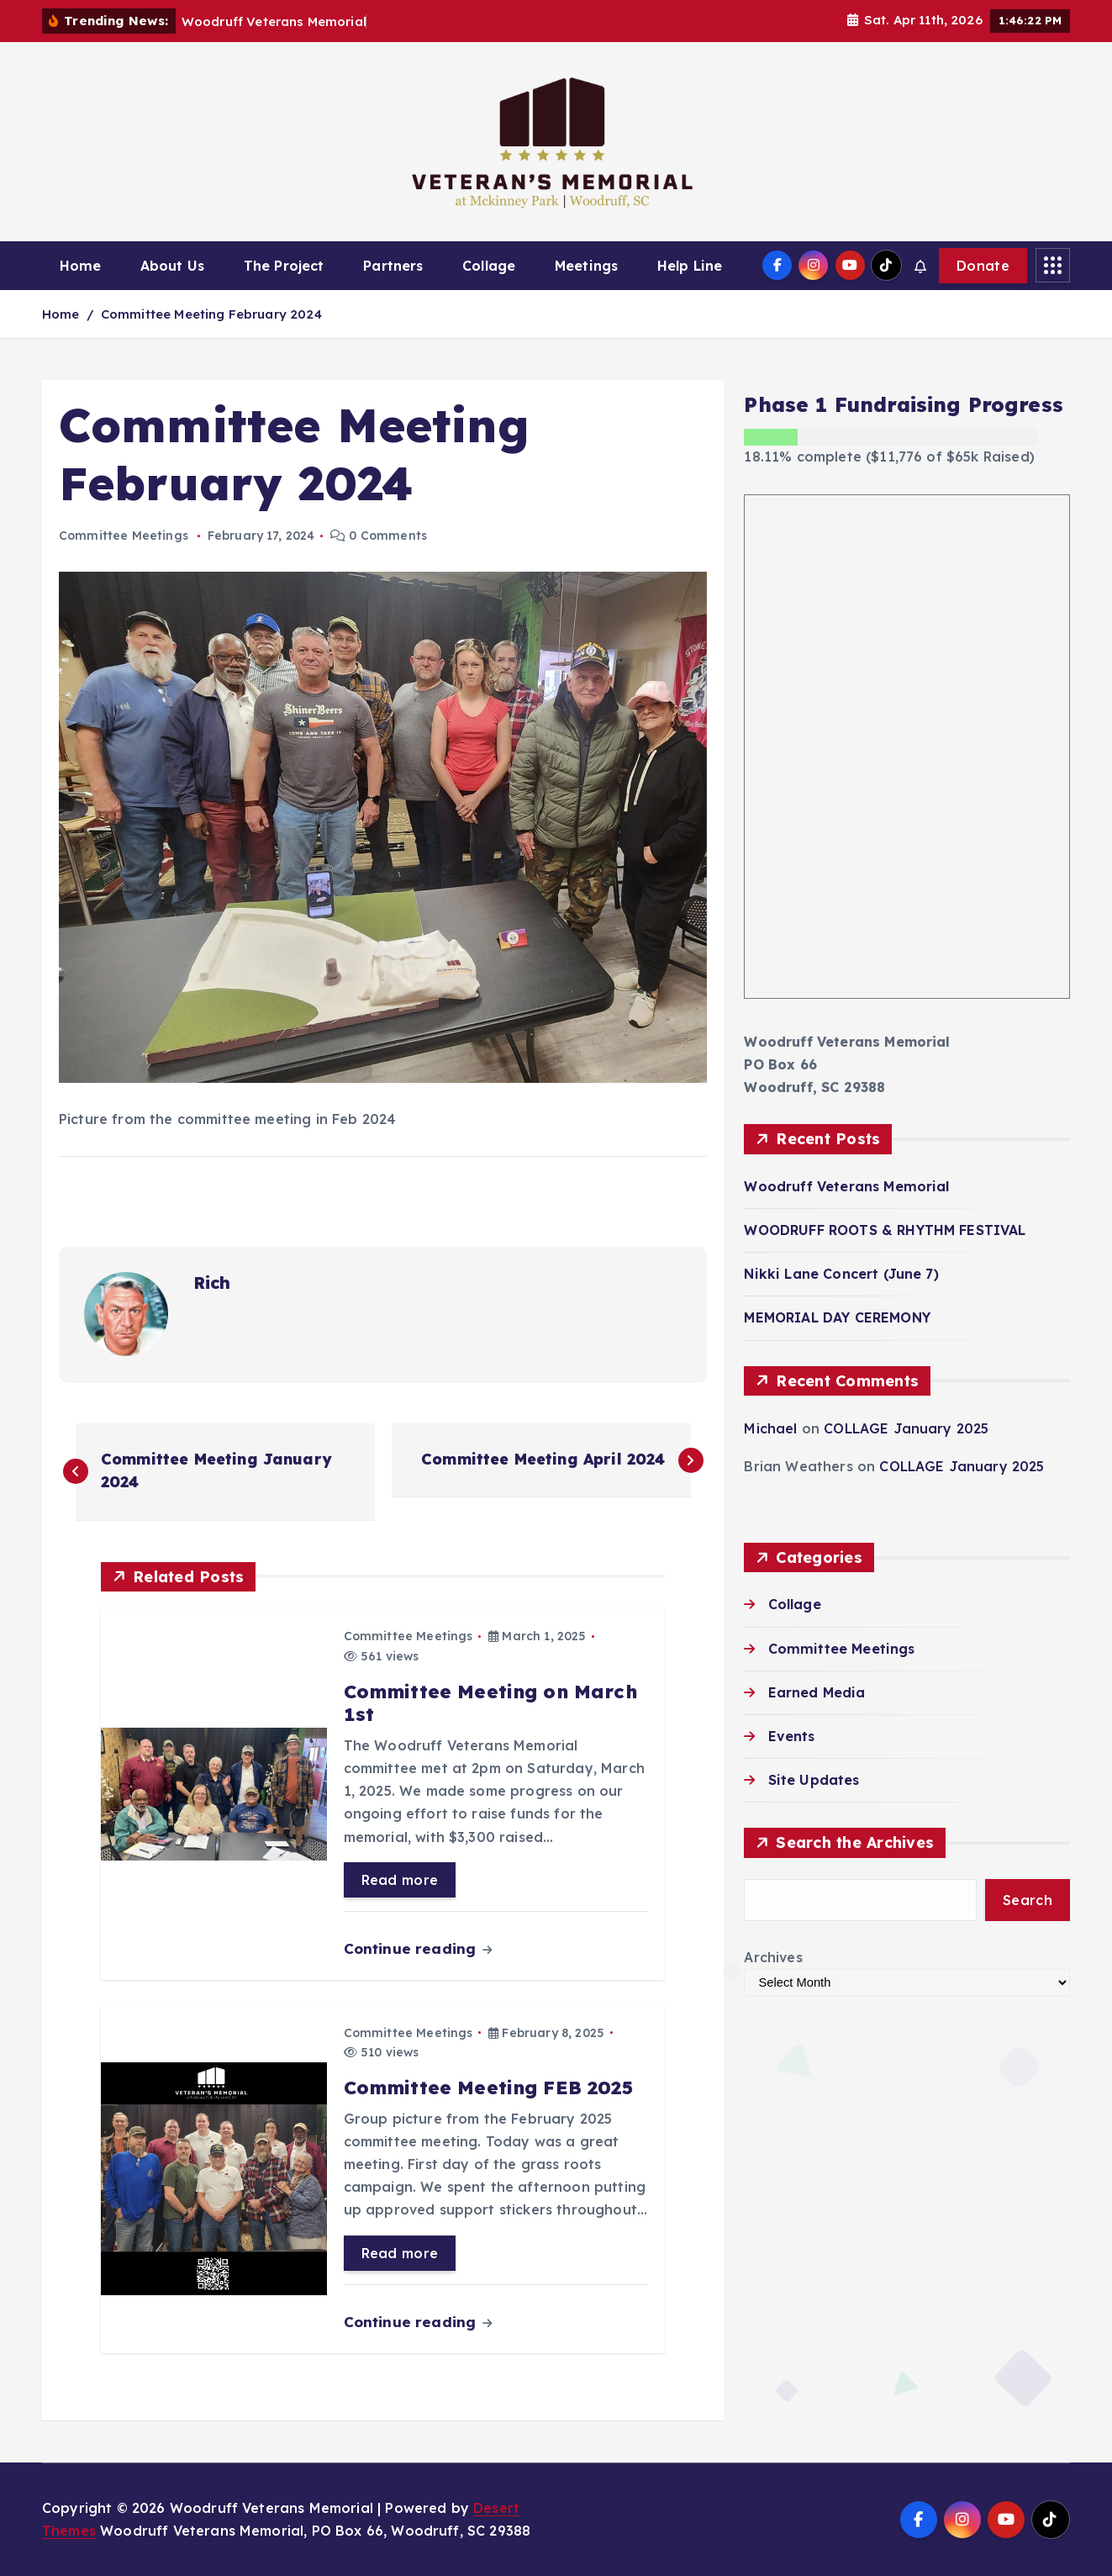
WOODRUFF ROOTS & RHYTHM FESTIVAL (884, 1230)
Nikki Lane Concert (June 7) (841, 1273)
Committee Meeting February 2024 (211, 314)
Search (1027, 1900)
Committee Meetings (123, 535)
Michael (770, 1428)
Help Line (689, 265)
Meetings (586, 265)
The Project (284, 265)
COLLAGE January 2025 (906, 1428)
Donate (983, 265)
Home (81, 265)
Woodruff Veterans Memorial (846, 1186)
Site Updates (814, 1779)
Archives (773, 1957)
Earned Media (817, 1692)
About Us (172, 265)
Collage (488, 265)
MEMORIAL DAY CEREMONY (837, 1318)
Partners (393, 265)
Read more (400, 1879)
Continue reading (418, 1948)
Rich (212, 1282)
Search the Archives (855, 1843)
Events (791, 1736)
